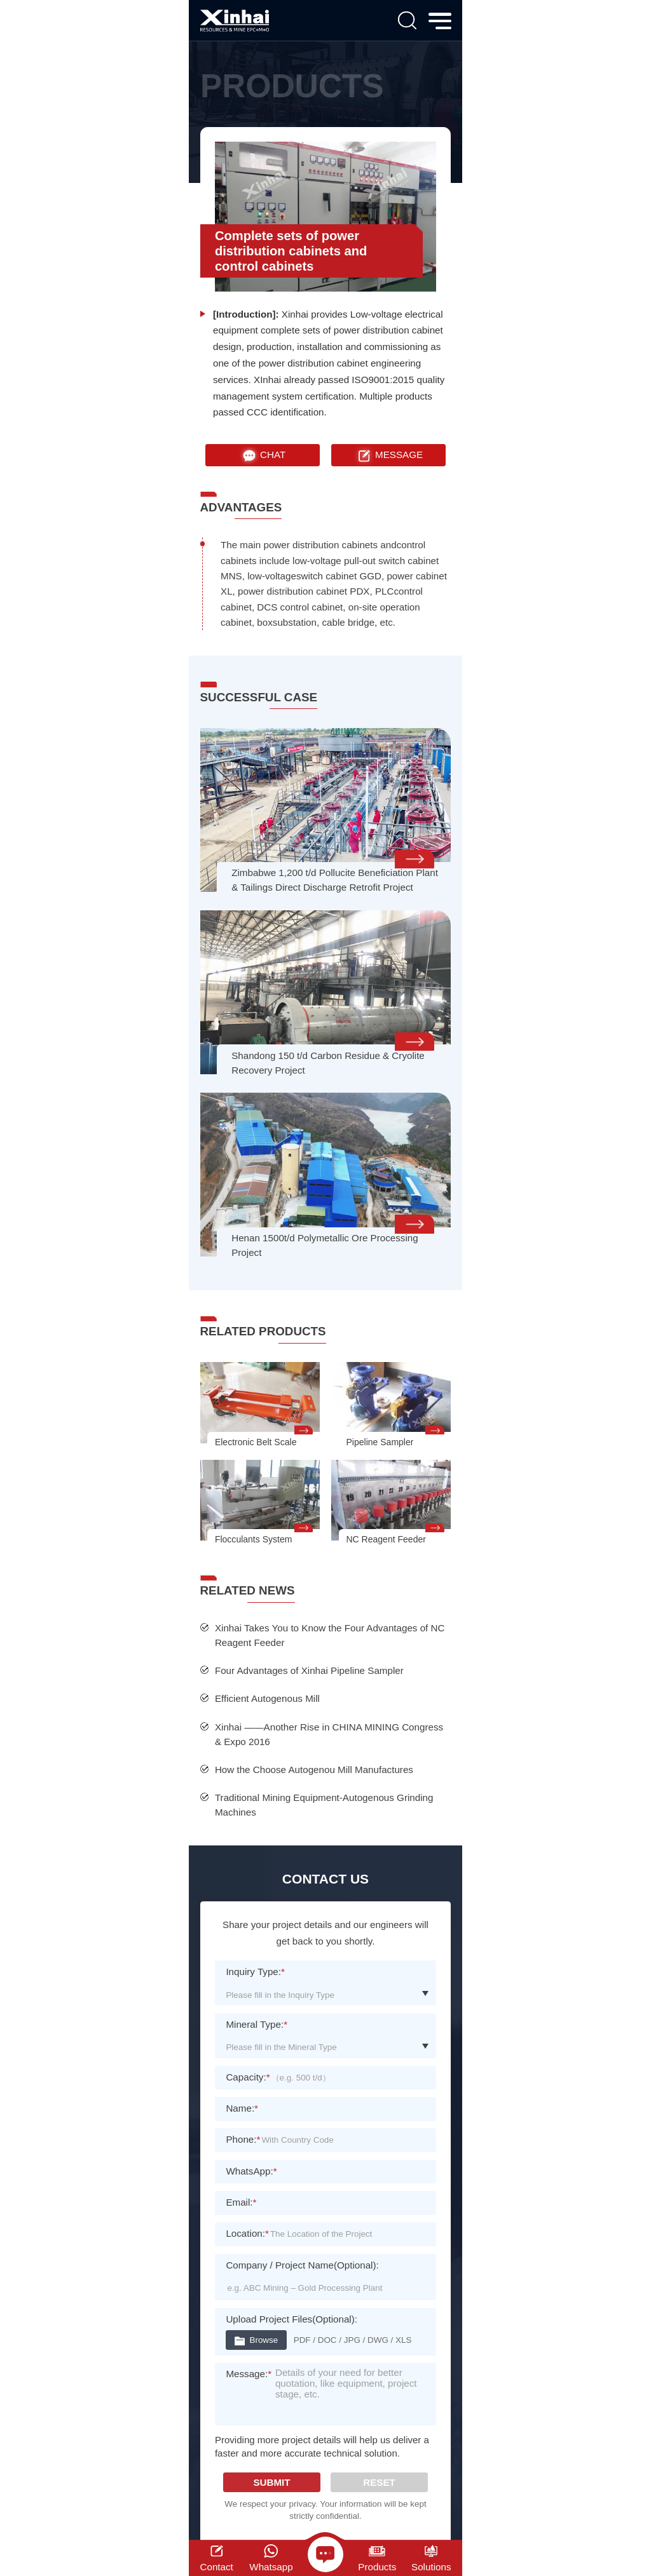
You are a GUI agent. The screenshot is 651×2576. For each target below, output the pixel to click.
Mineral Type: (256, 2024)
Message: (248, 2373)
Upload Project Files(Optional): (291, 2319)
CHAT (262, 455)
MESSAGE (388, 455)
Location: (247, 2233)
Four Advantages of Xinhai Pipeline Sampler (309, 1670)
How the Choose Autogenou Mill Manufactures (314, 1769)
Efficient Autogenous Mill (267, 1698)
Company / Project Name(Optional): (302, 2265)
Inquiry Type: (255, 1971)
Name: (242, 2108)
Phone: (243, 2139)
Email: (241, 2202)
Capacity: (248, 2077)
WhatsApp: (251, 2171)
